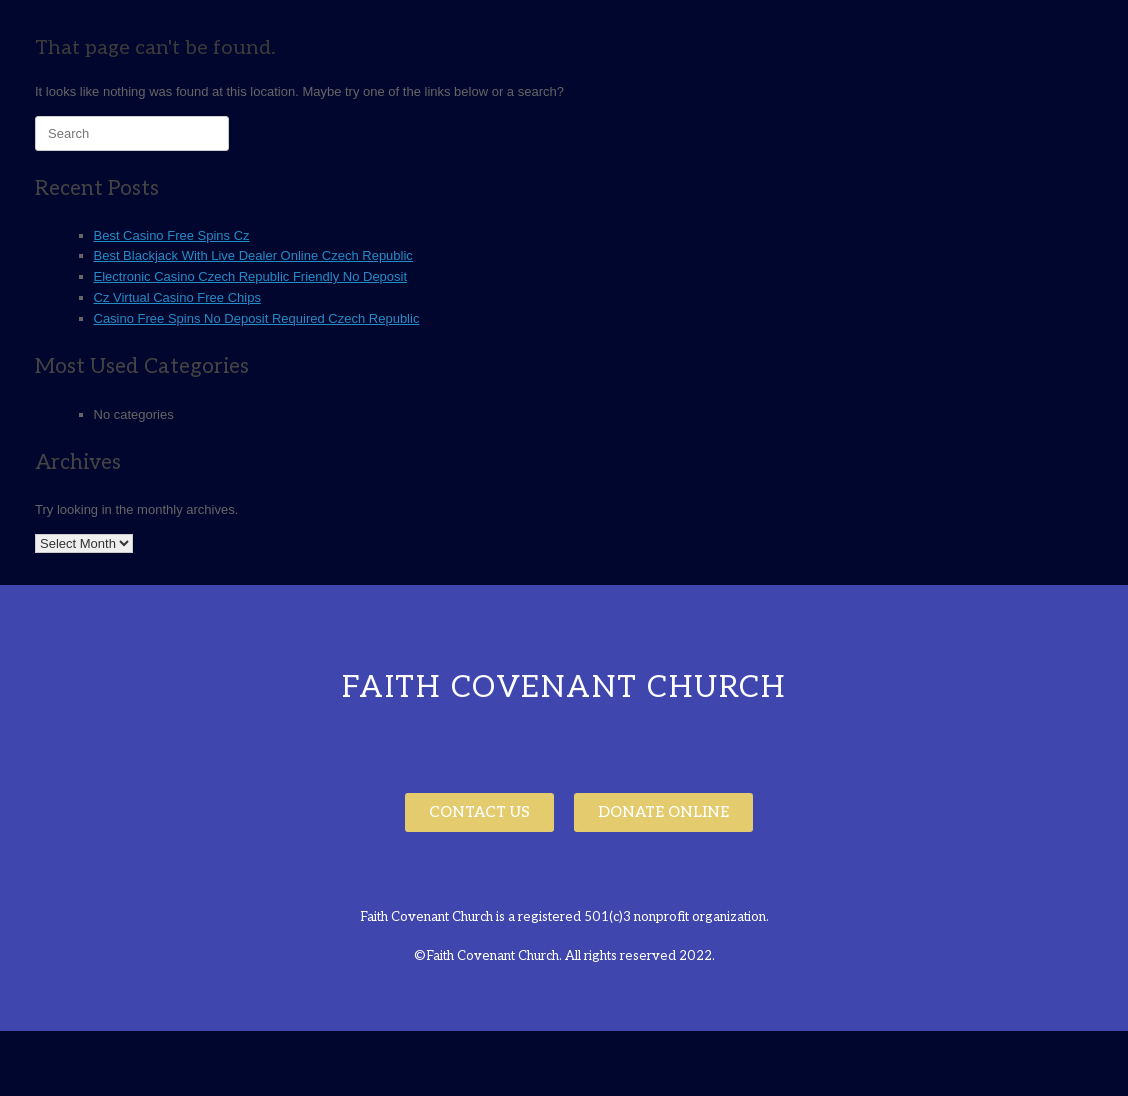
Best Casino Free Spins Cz (172, 235)
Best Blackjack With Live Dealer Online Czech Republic (253, 255)
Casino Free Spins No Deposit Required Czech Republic (257, 318)
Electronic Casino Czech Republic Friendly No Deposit (251, 276)
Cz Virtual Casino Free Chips (177, 297)
